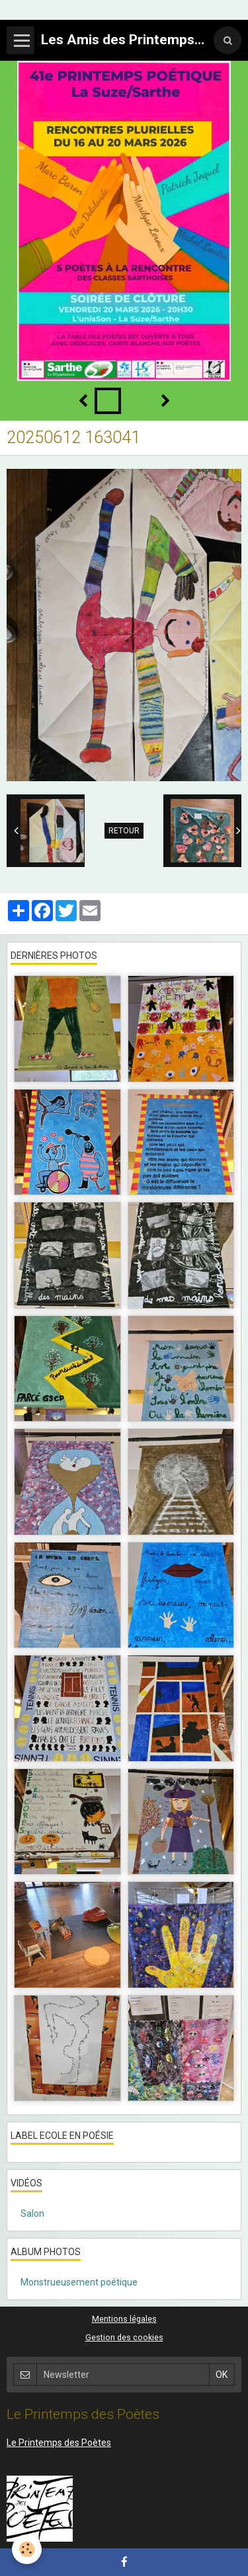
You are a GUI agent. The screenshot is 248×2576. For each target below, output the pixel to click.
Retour (124, 830)
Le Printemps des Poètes (59, 2442)
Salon (32, 2213)
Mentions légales (124, 2319)
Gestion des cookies (124, 2337)
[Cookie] (27, 2549)
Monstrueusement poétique (79, 2282)
